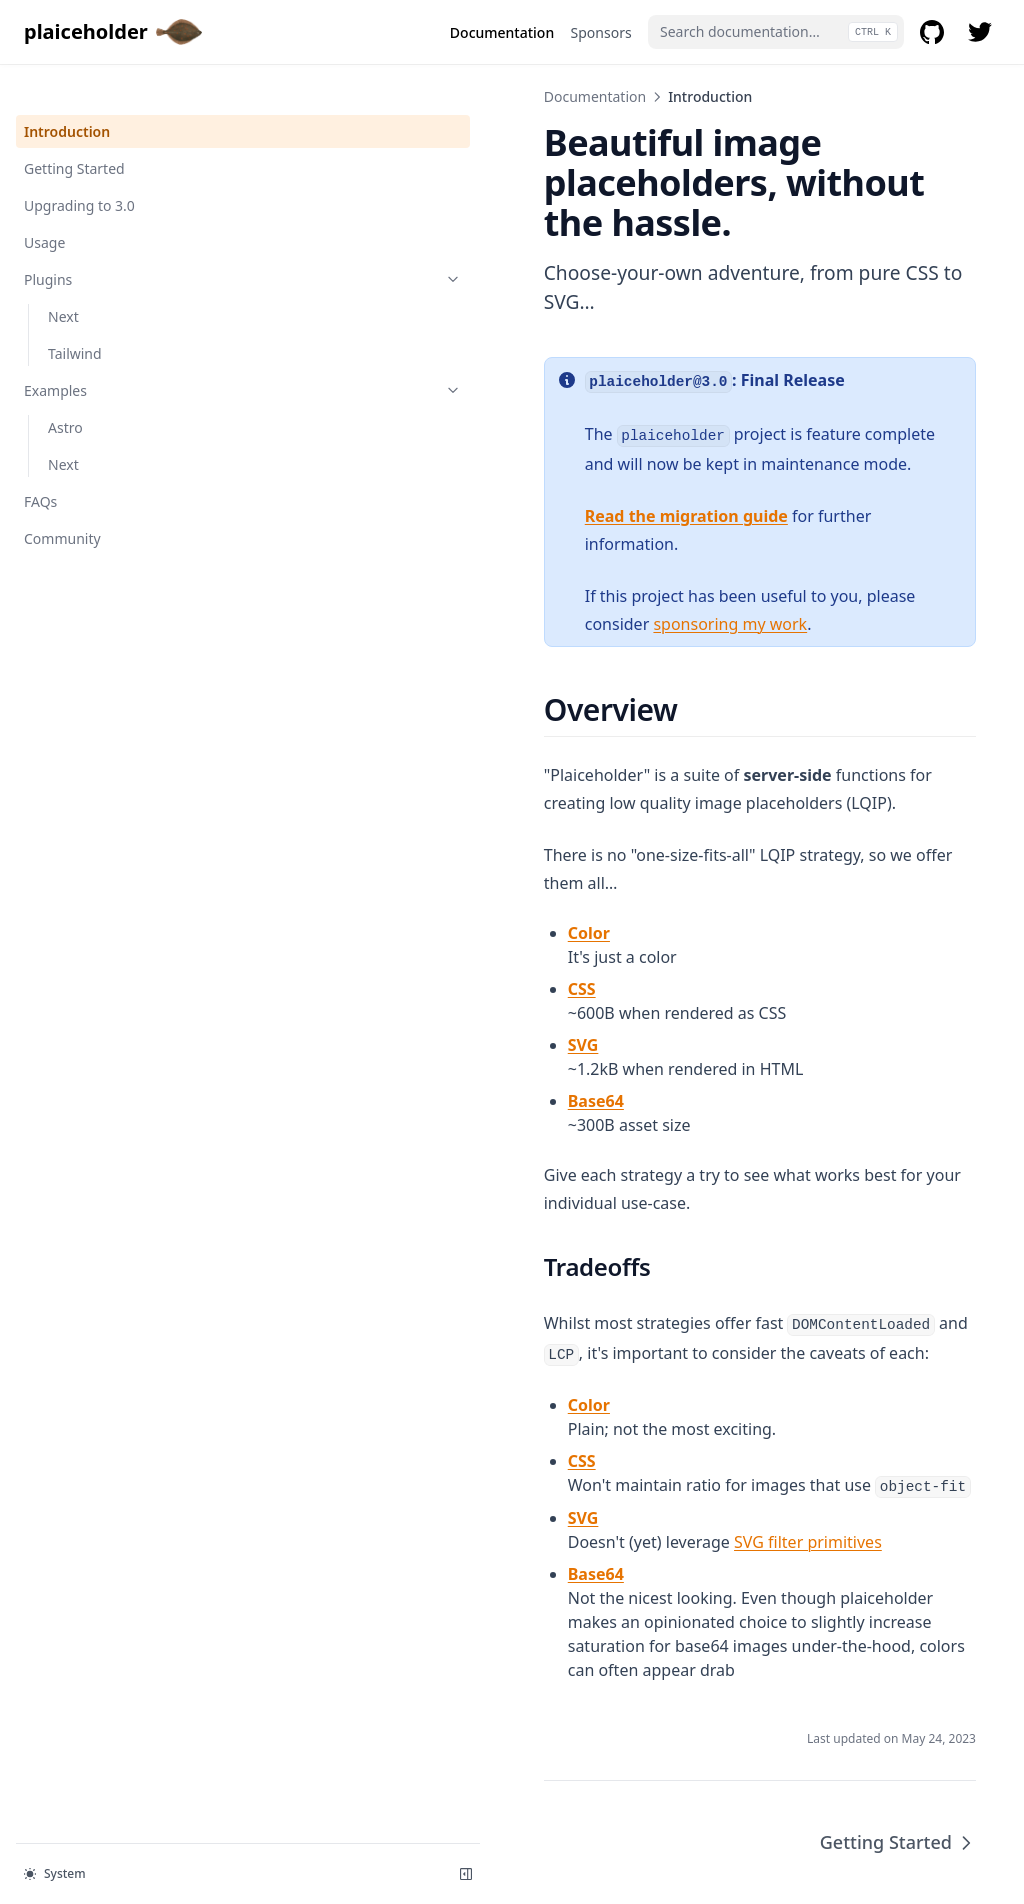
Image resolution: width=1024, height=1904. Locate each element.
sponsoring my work (825, 539)
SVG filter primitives (568, 1399)
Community (62, 503)
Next (63, 281)
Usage (44, 207)
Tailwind (75, 318)
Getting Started (74, 133)
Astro (65, 392)
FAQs (40, 466)
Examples (123, 355)
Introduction (67, 96)
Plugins (123, 244)
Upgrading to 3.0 (79, 170)
